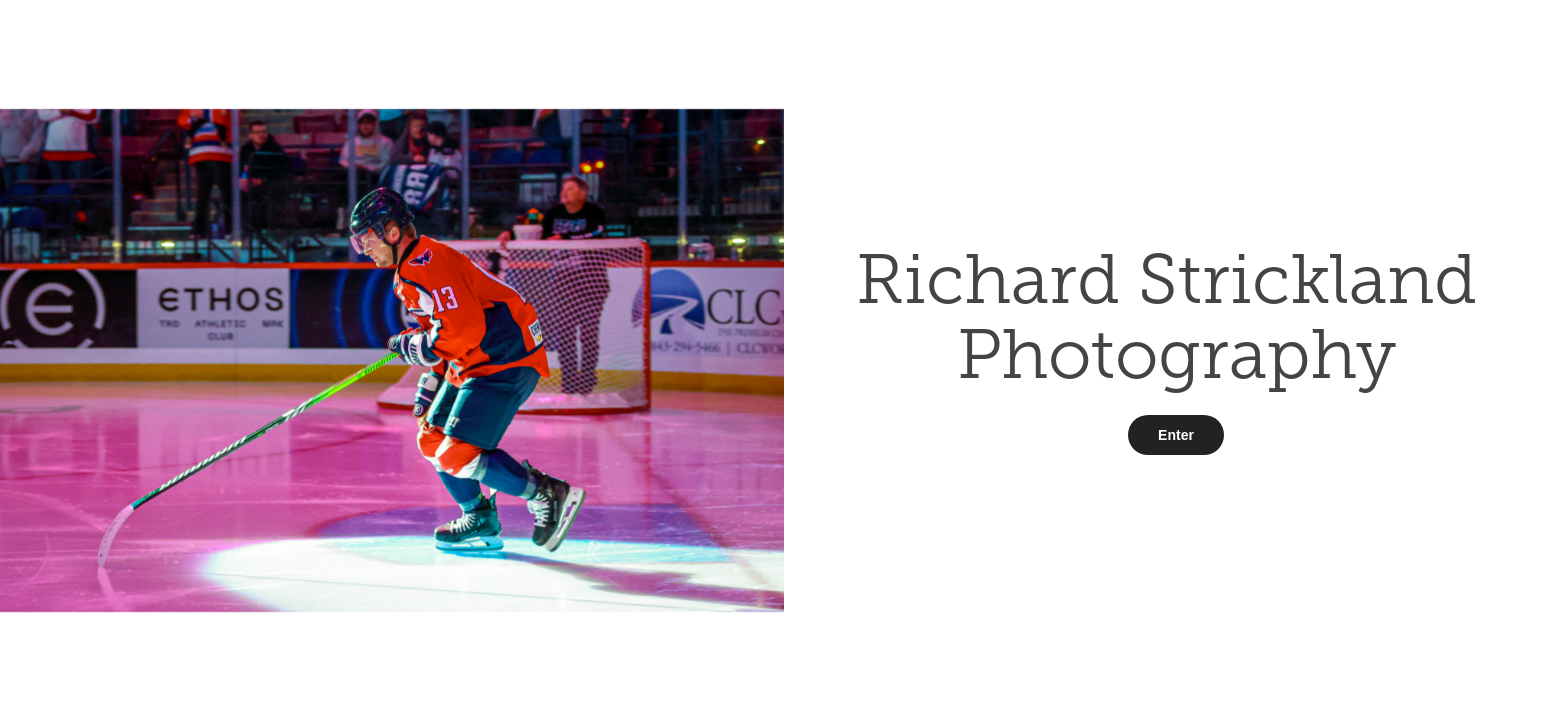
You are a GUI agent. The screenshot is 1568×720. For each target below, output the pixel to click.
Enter (1176, 435)
